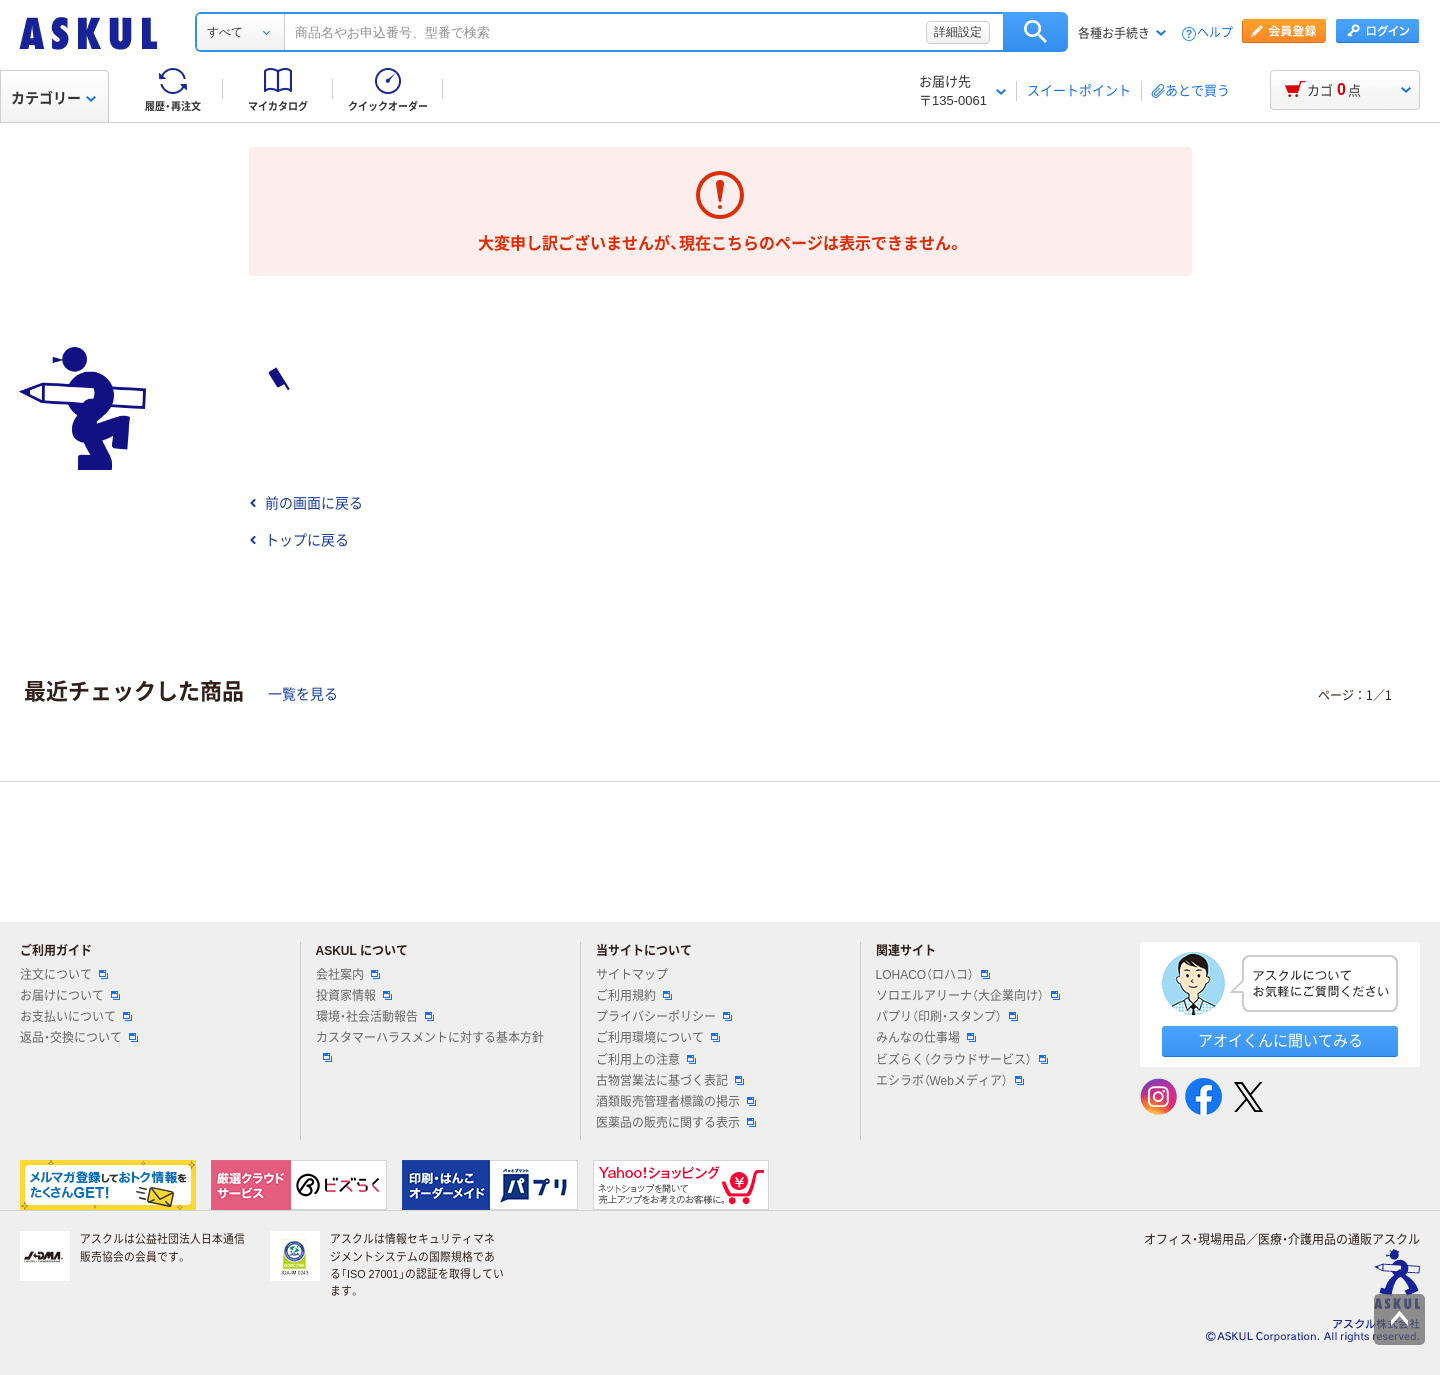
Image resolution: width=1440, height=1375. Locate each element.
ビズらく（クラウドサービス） (962, 1060)
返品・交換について (79, 1038)
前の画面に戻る (306, 503)
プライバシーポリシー (664, 1017)
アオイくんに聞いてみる (1280, 1040)
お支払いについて (76, 1017)
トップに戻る (299, 540)
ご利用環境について (658, 1038)
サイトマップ (632, 975)
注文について (64, 975)
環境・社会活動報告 (375, 1017)
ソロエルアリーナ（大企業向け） (968, 996)
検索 (1035, 32)
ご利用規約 (634, 996)
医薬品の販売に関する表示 (676, 1123)
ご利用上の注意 (646, 1060)
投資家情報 (354, 996)
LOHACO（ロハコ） (933, 975)
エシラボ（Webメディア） (950, 1081)
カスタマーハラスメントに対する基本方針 (430, 1046)
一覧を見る (303, 694)
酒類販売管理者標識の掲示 (676, 1102)
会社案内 (348, 975)
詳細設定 (958, 32)
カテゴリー (53, 98)
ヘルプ (1215, 33)
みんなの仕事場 (926, 1038)
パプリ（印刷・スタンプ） (947, 1017)
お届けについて (70, 996)
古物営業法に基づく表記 (670, 1081)
